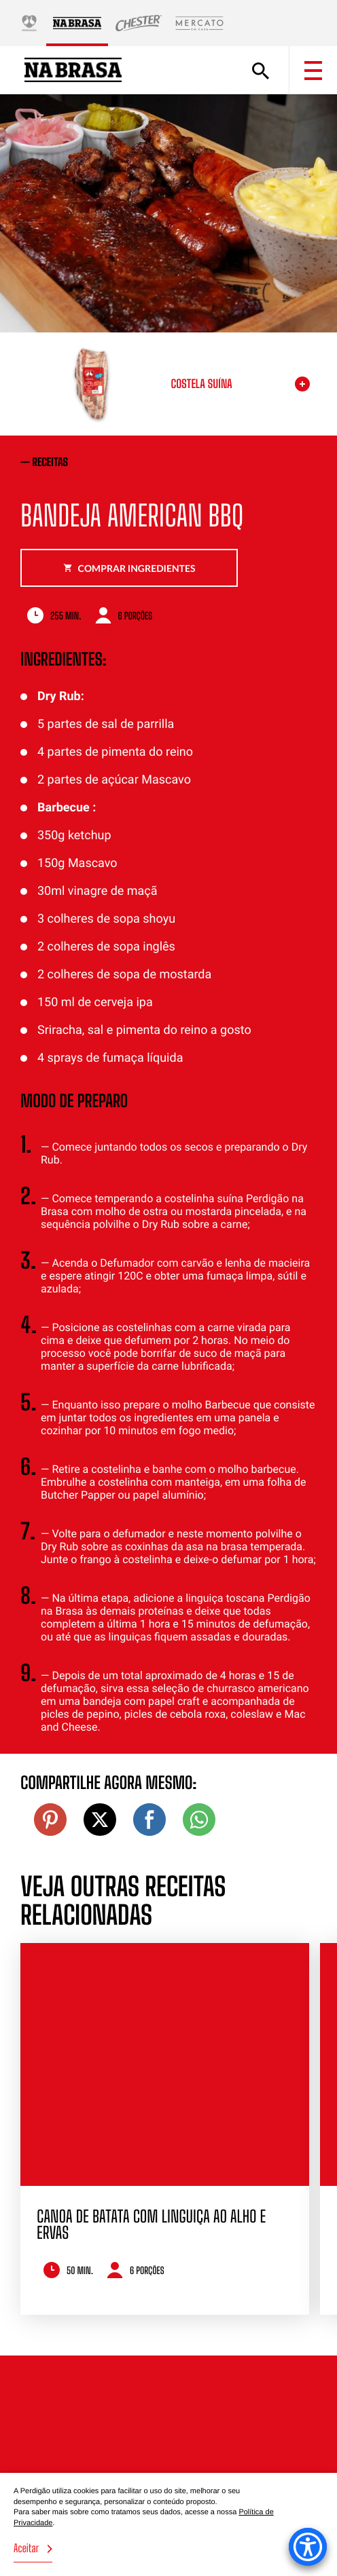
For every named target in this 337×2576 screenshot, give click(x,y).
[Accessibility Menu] (308, 2547)
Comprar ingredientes (129, 568)
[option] (164, 2129)
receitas (51, 462)
